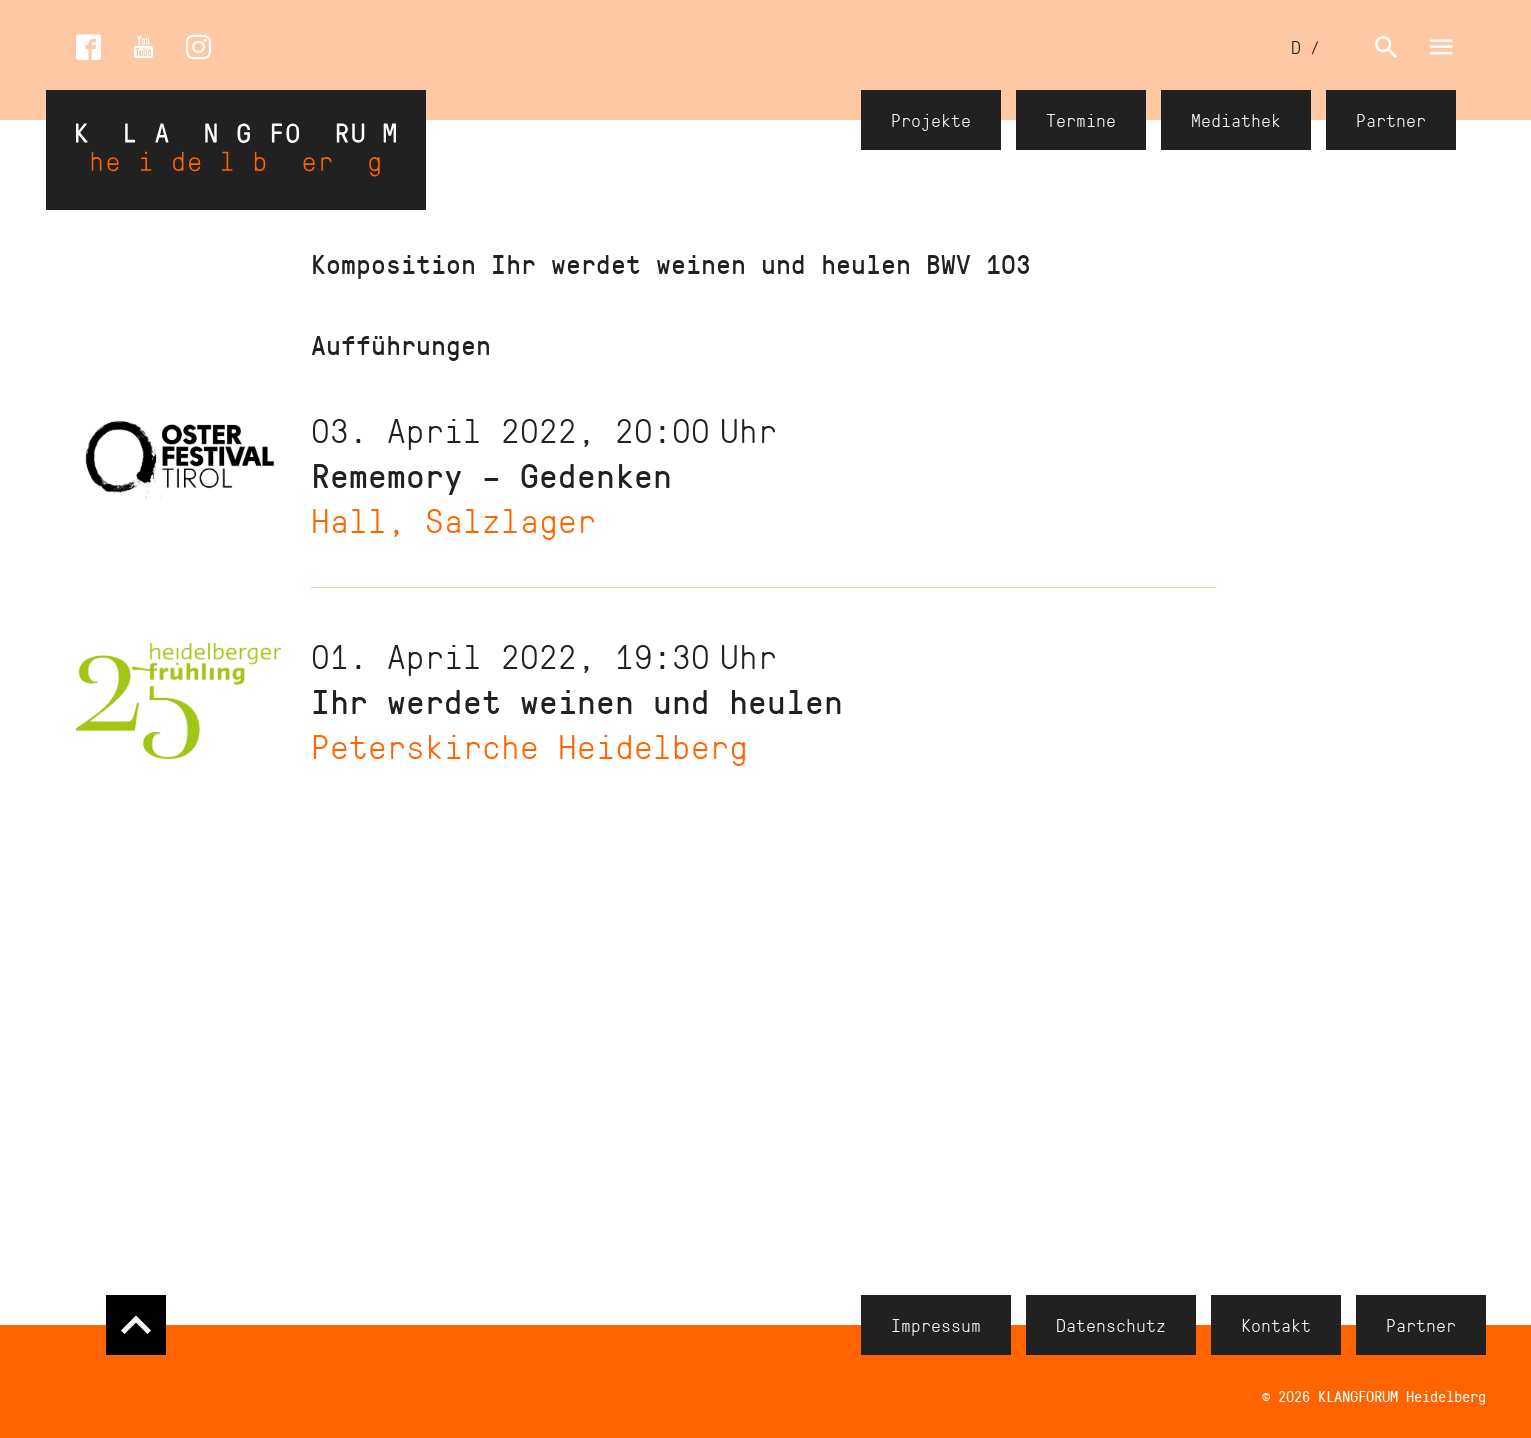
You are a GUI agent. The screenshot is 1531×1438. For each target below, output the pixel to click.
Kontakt (1276, 1325)
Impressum (936, 1325)
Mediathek (1236, 120)
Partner (1391, 120)
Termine (1081, 120)
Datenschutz (1111, 1325)
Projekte (931, 120)
